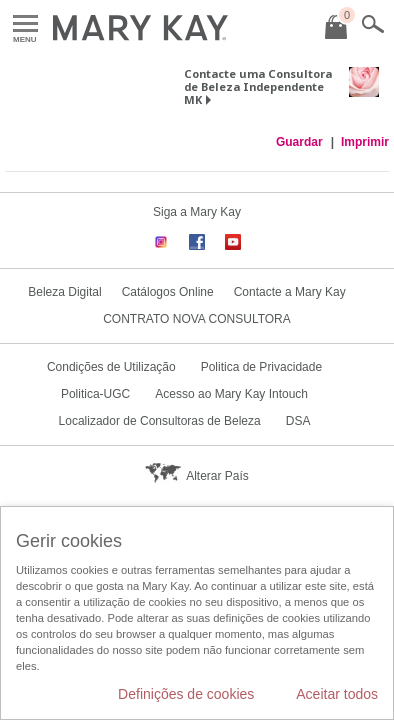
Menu (25, 24)
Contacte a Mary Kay (290, 292)
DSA (298, 421)
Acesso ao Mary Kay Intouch (231, 394)
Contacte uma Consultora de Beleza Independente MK (258, 86)
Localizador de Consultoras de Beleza (160, 421)
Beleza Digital (64, 292)
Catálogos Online (168, 292)
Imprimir (365, 142)
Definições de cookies (186, 694)
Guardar (299, 142)
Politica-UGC (95, 394)
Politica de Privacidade (261, 367)
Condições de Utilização (111, 367)
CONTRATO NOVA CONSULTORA (197, 319)
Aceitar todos (337, 694)
